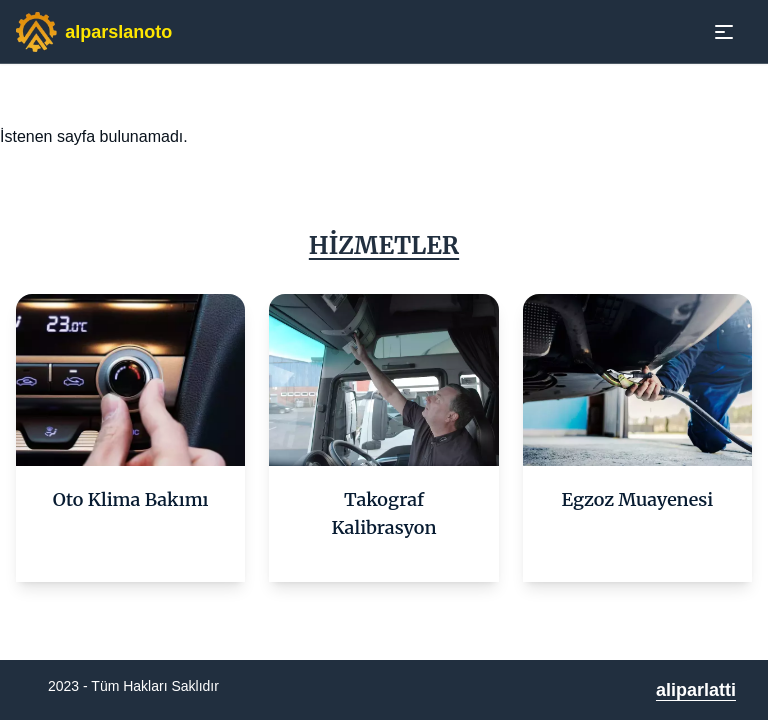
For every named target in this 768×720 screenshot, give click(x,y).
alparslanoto (118, 32)
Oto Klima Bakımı (131, 499)
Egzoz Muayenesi (638, 499)
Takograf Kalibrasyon (384, 513)
